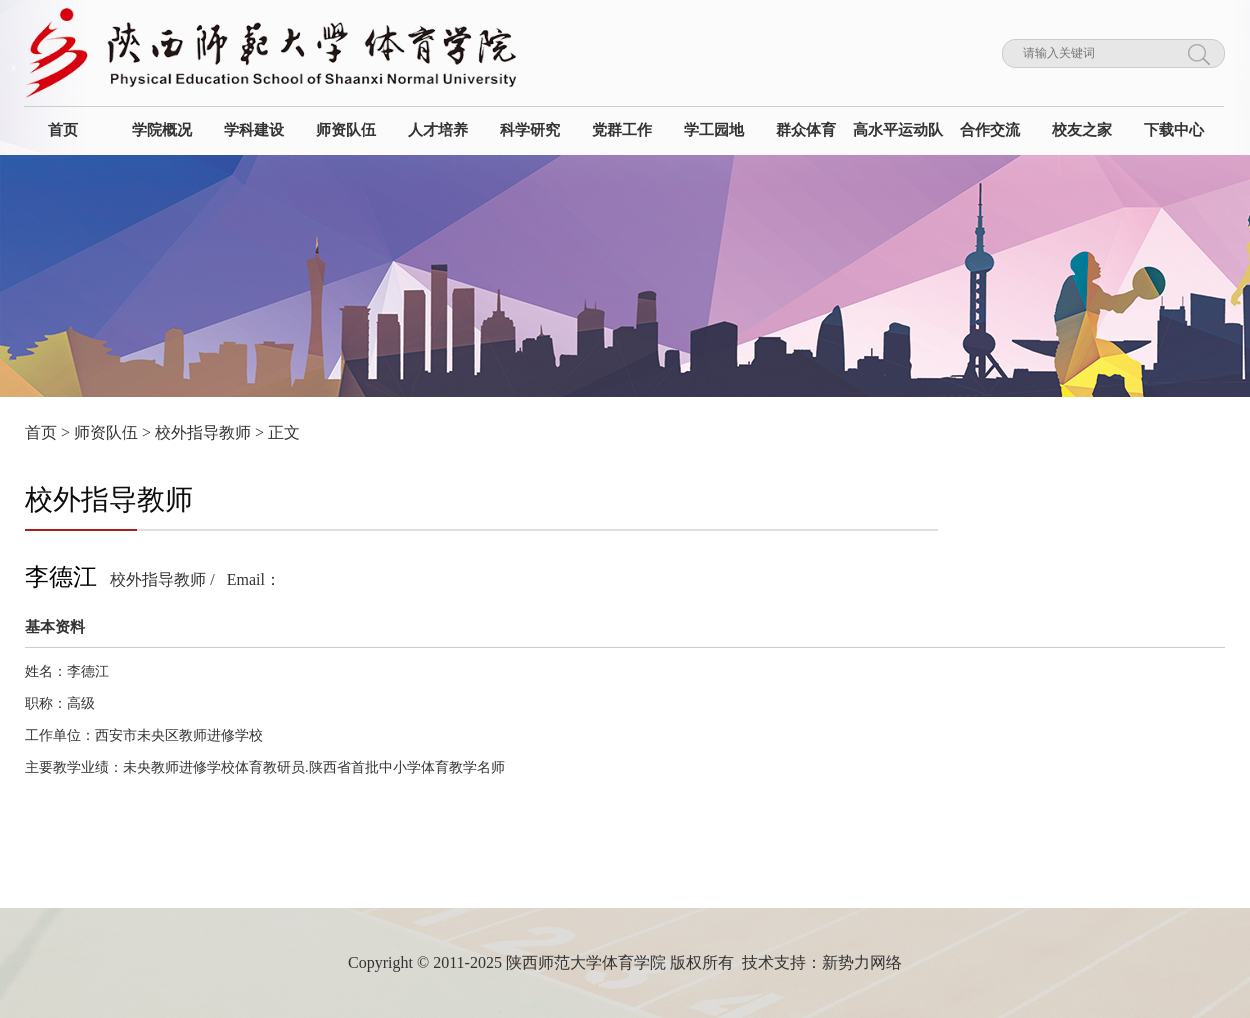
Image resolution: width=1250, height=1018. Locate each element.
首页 (41, 432)
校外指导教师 (203, 432)
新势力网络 (862, 962)
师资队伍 (106, 432)
